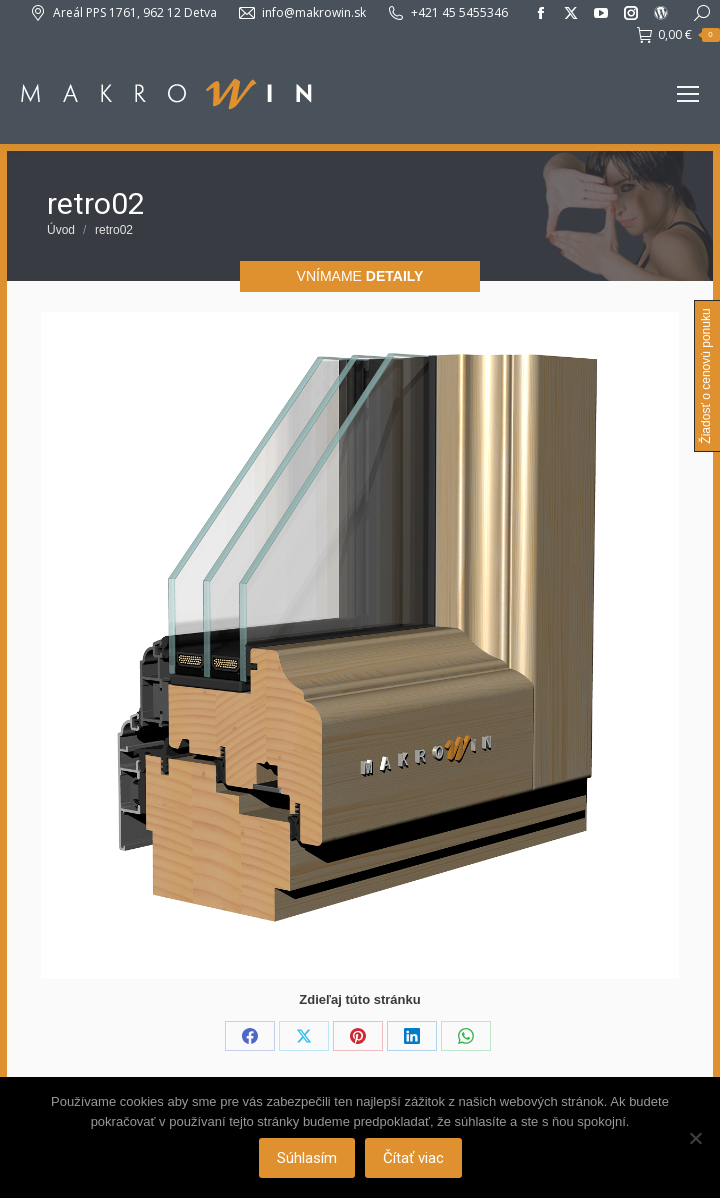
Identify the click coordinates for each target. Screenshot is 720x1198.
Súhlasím (307, 1158)
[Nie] (695, 1138)
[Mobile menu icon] (688, 94)
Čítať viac (413, 1158)
